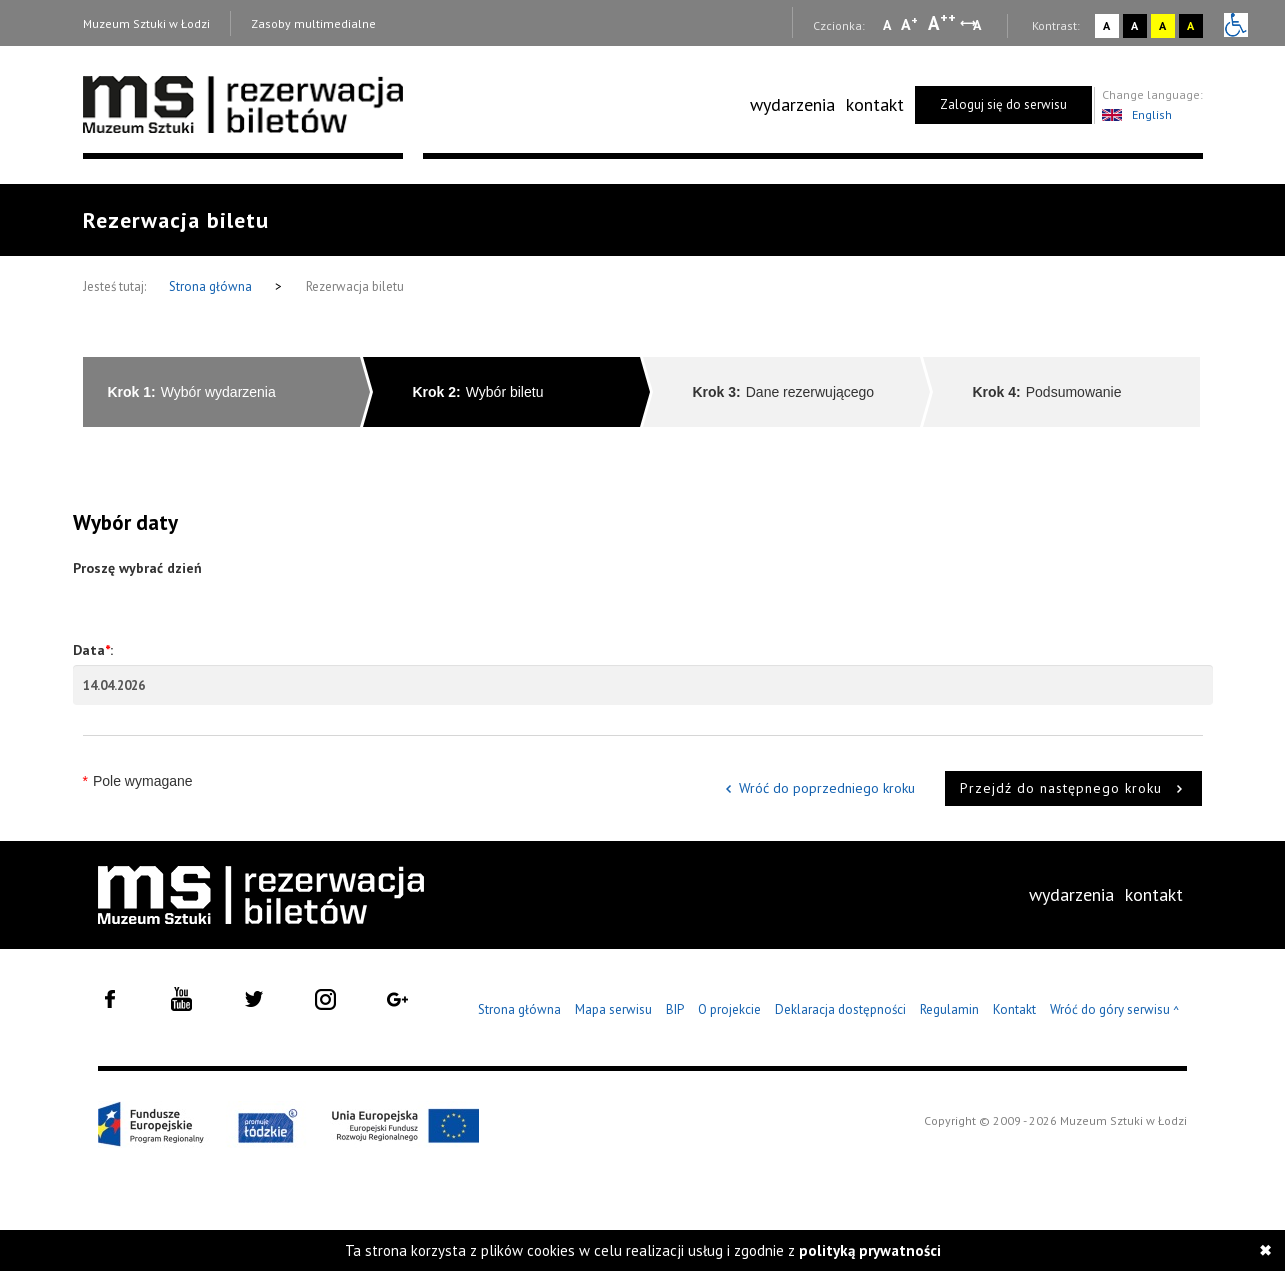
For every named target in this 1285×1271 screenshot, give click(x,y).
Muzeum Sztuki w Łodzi (146, 23)
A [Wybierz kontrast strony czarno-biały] (1134, 25)
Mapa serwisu (613, 1009)
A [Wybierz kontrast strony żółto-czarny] (1162, 25)
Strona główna (212, 286)
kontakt (875, 104)
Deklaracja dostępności (840, 1009)
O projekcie (729, 1009)
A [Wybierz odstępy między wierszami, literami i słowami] (978, 25)
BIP (675, 1009)
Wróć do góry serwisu (1115, 1010)
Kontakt (1014, 1009)
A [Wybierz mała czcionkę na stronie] (887, 25)
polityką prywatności (870, 1250)
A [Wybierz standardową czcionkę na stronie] (909, 24)
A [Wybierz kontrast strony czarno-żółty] (1190, 25)
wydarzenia (792, 104)
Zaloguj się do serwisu (1003, 104)
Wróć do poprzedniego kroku (827, 788)
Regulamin (949, 1009)
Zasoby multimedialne (313, 23)
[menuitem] (792, 105)
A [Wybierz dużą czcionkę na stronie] (942, 23)
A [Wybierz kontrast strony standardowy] (1106, 25)
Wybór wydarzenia (192, 392)
